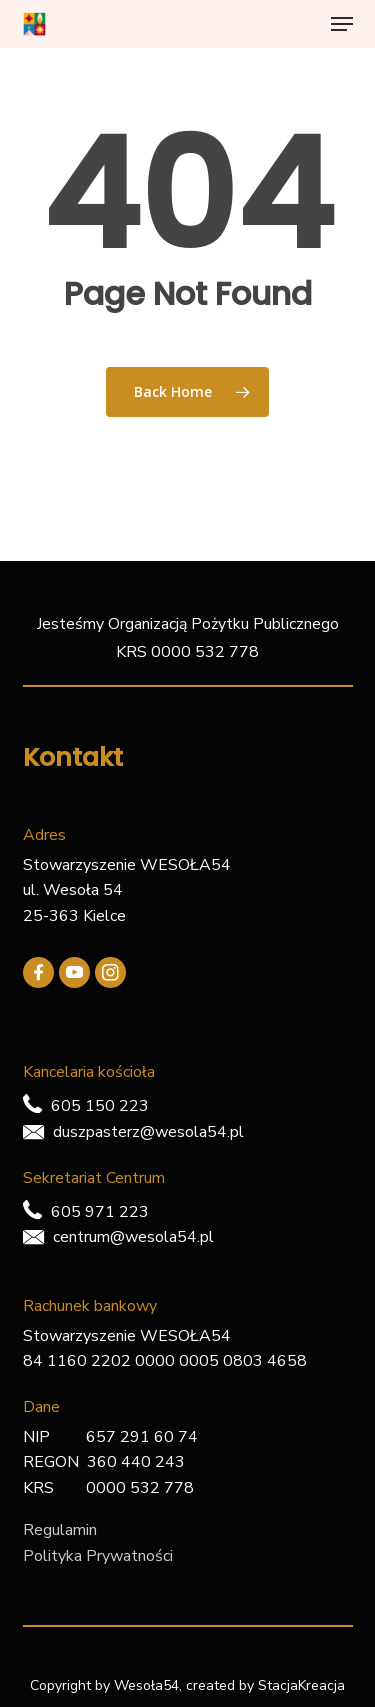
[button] (342, 24)
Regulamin (60, 1530)
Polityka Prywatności (98, 1556)
